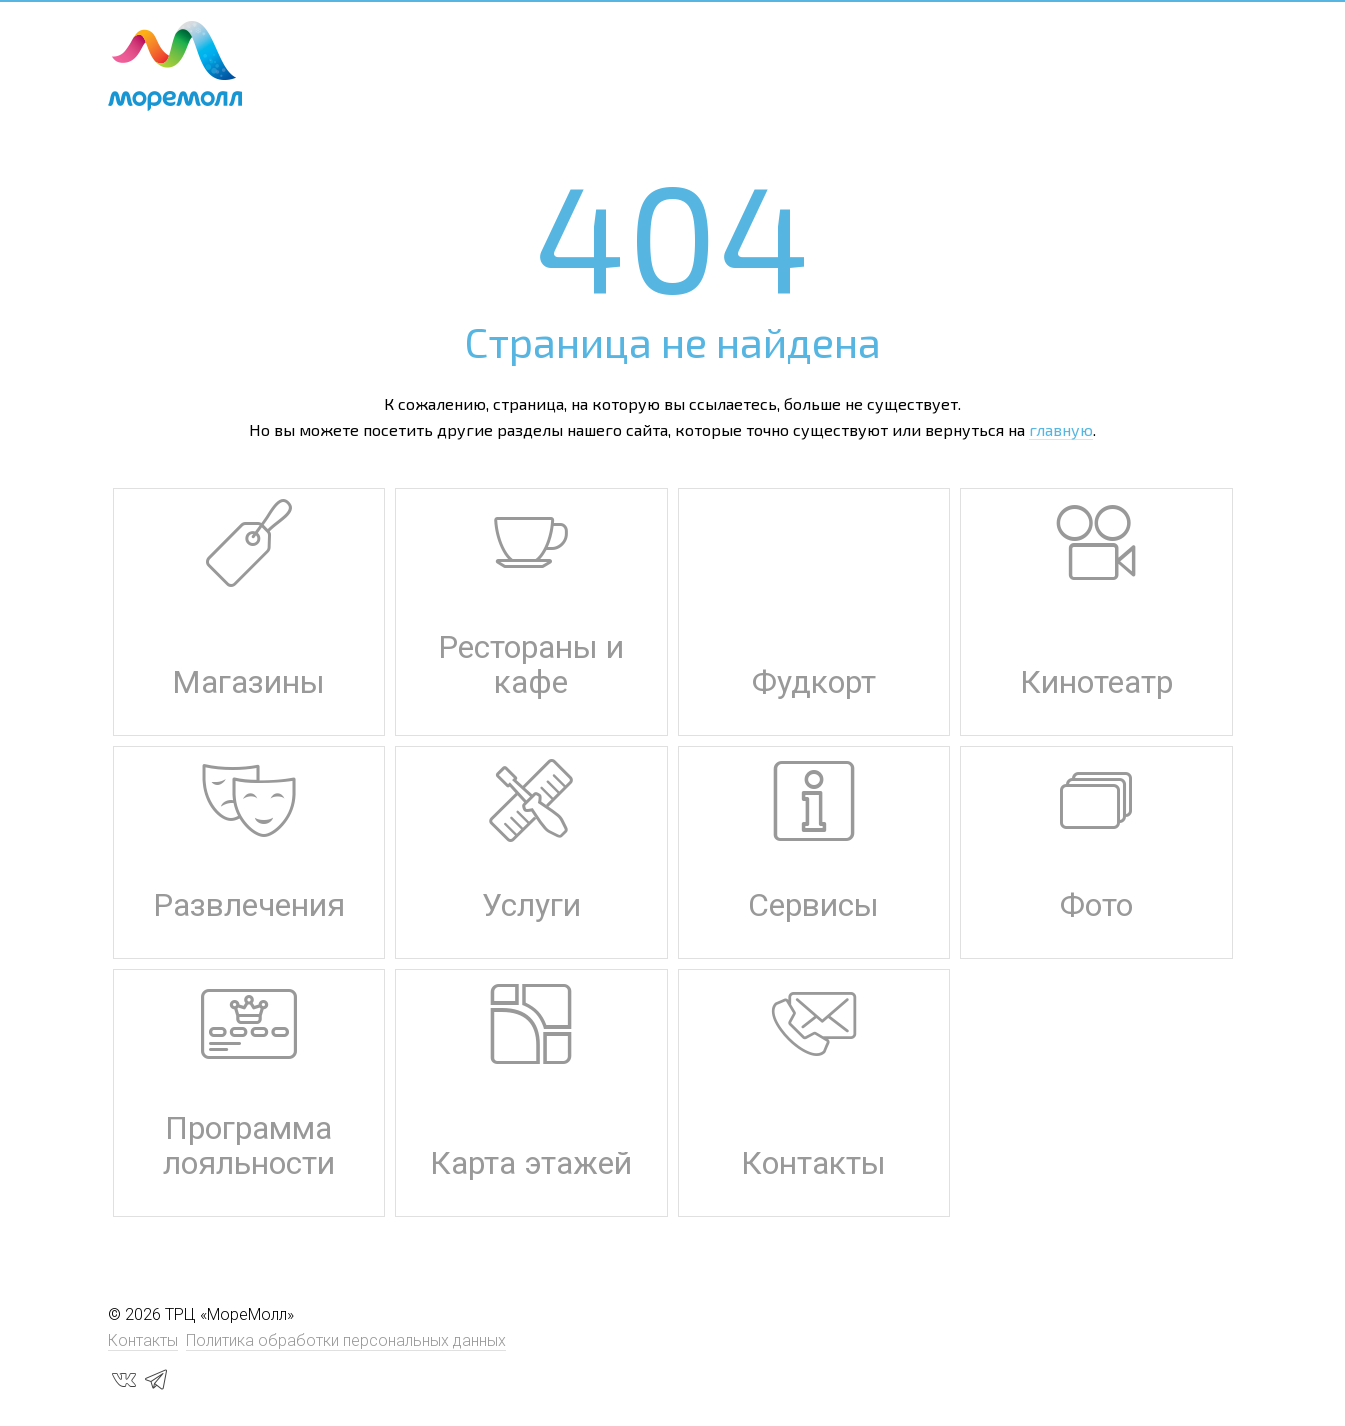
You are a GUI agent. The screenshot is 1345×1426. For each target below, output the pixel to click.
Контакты (143, 1340)
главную (1061, 429)
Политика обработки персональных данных (346, 1340)
